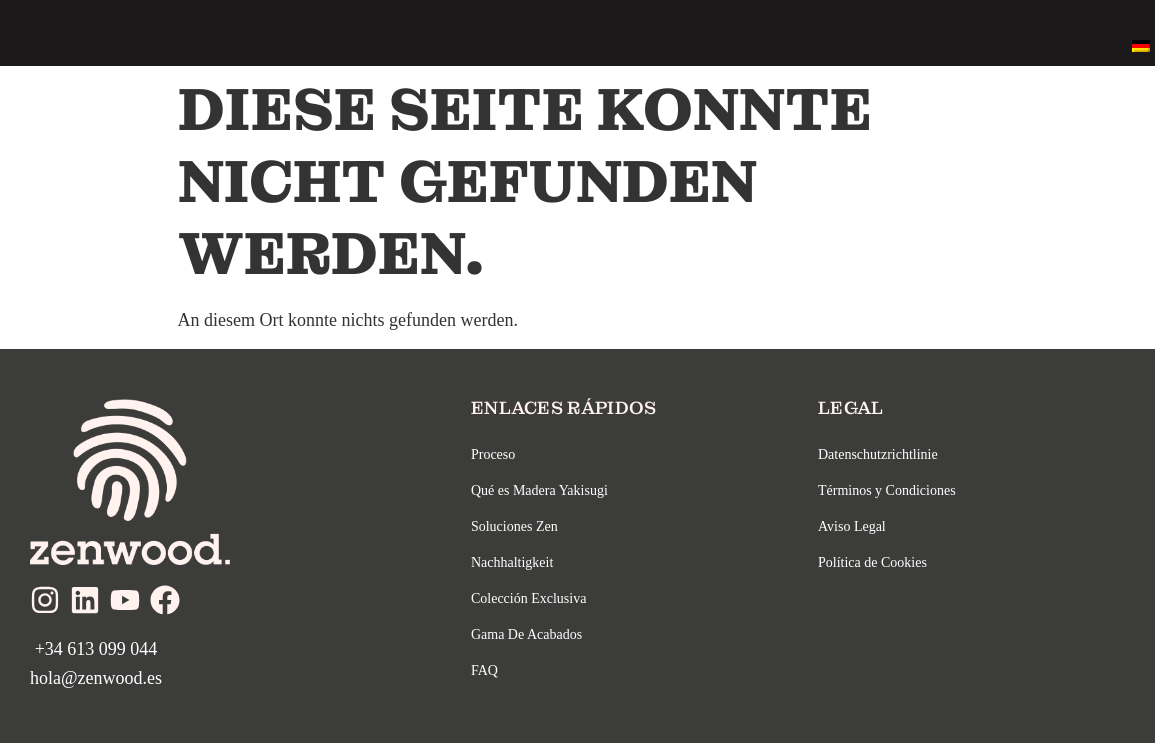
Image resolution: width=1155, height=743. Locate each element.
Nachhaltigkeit (512, 562)
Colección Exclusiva (528, 598)
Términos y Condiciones (887, 490)
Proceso (493, 454)
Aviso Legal (852, 526)
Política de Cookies (872, 562)
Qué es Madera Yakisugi (539, 490)
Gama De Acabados (526, 634)
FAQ (484, 670)
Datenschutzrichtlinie (878, 454)
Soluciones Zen (514, 526)
